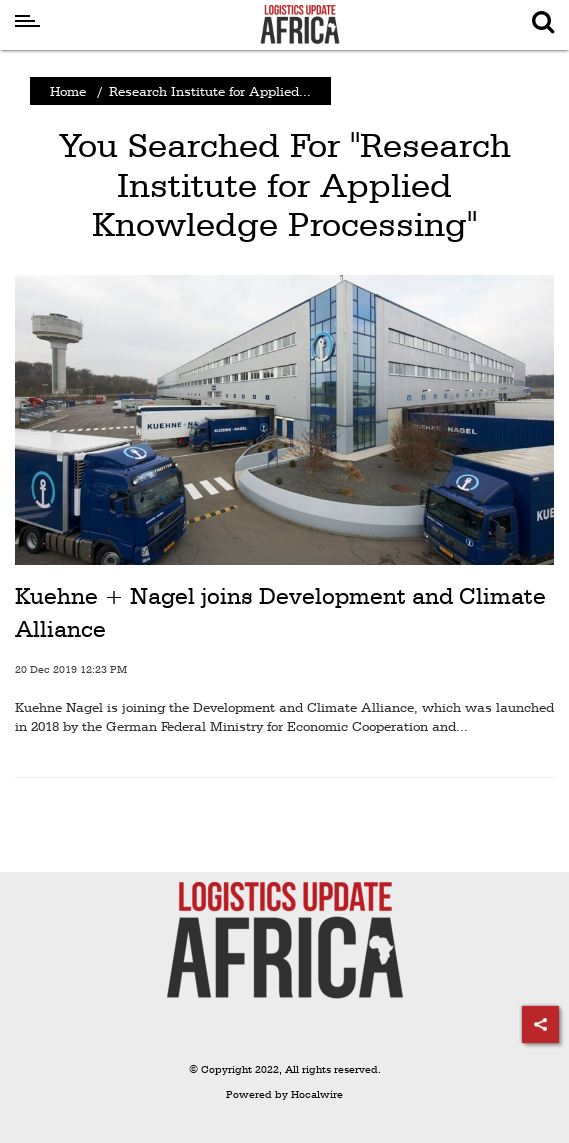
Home (68, 91)
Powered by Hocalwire (284, 1094)
